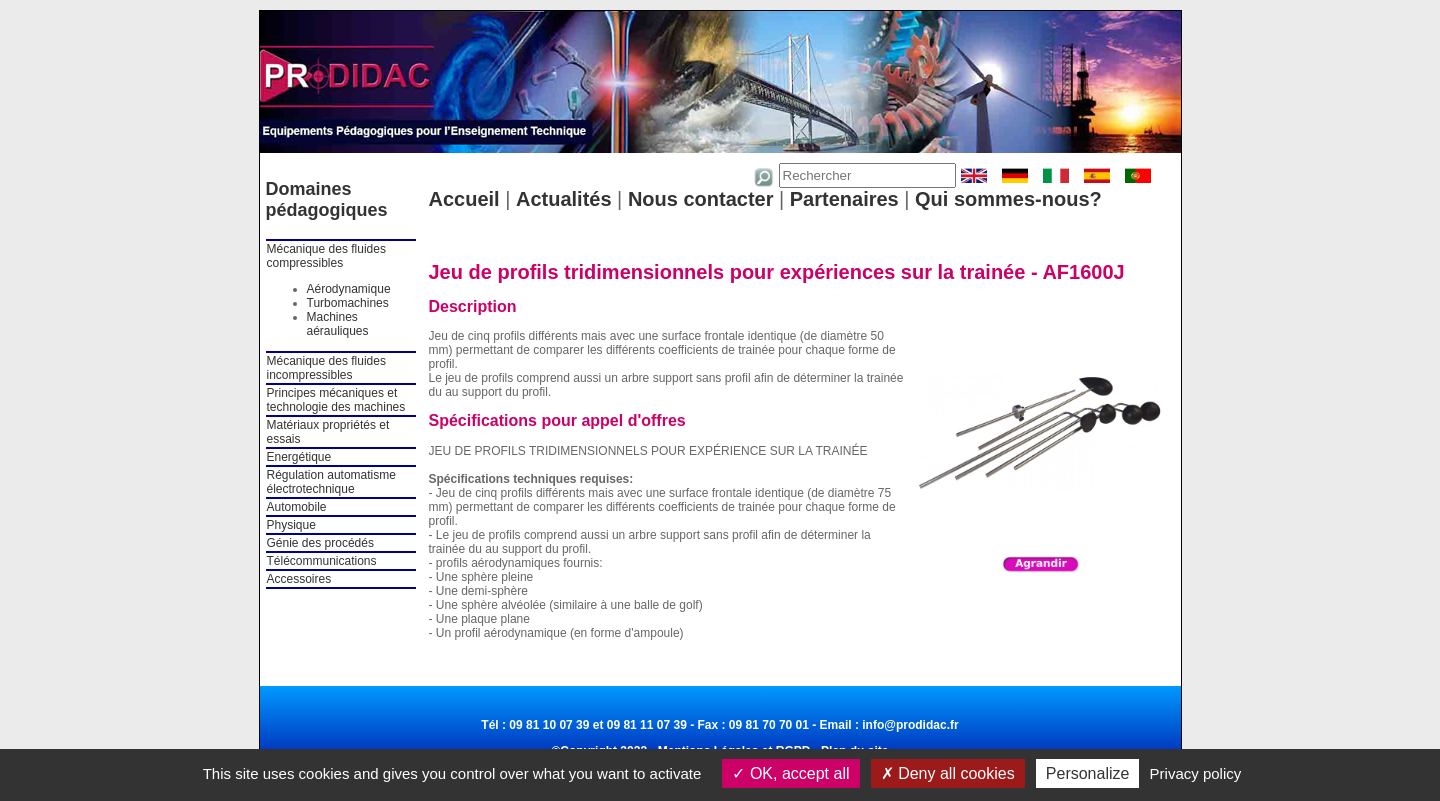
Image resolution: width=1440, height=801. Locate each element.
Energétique (299, 457)
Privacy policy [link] (1196, 773)
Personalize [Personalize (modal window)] (1088, 773)
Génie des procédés (320, 543)
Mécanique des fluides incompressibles (326, 368)
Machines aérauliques (338, 324)
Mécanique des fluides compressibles (326, 256)
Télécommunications (322, 561)
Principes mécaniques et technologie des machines (336, 400)
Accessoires (299, 579)
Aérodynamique (349, 289)
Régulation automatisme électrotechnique (331, 482)
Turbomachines (348, 303)
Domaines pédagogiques (327, 199)
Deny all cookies (948, 773)
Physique (291, 525)
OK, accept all (790, 773)
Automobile (297, 507)
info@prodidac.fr (910, 725)
